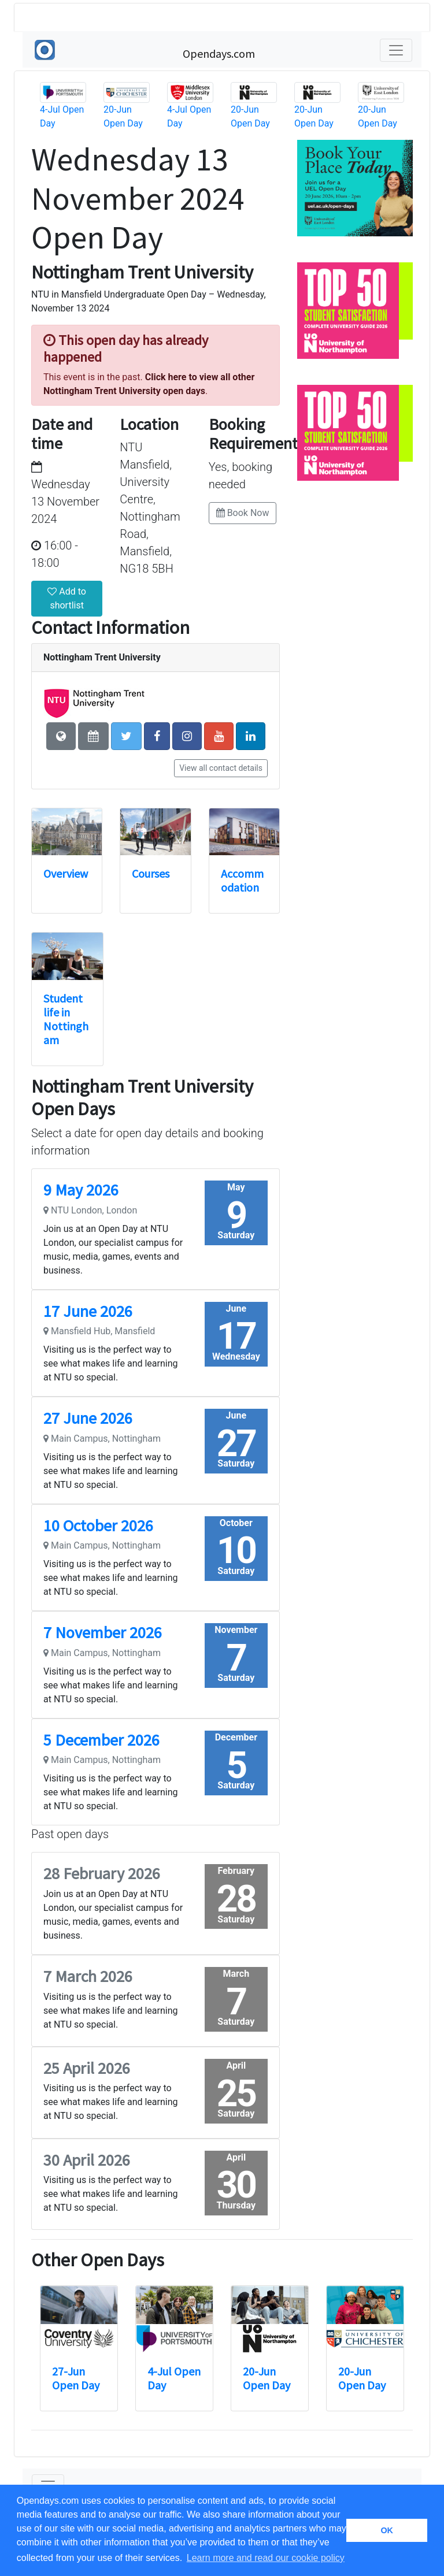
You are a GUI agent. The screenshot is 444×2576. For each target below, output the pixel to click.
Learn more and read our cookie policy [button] (266, 2558)
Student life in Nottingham (65, 1019)
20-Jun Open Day (266, 2378)
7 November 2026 (102, 1632)
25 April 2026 (86, 2068)
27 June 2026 (87, 1418)
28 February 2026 (101, 1873)
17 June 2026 (87, 1311)
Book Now (242, 512)
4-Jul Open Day (174, 2378)
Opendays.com (219, 53)
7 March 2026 (87, 1976)
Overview (65, 873)
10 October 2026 (98, 1525)
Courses (150, 873)
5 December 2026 (101, 1739)
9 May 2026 (81, 1189)
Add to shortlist (66, 598)
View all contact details (220, 768)
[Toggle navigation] (396, 50)
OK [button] (386, 2530)
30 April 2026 (86, 2160)
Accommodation (242, 880)
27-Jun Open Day (75, 2378)
